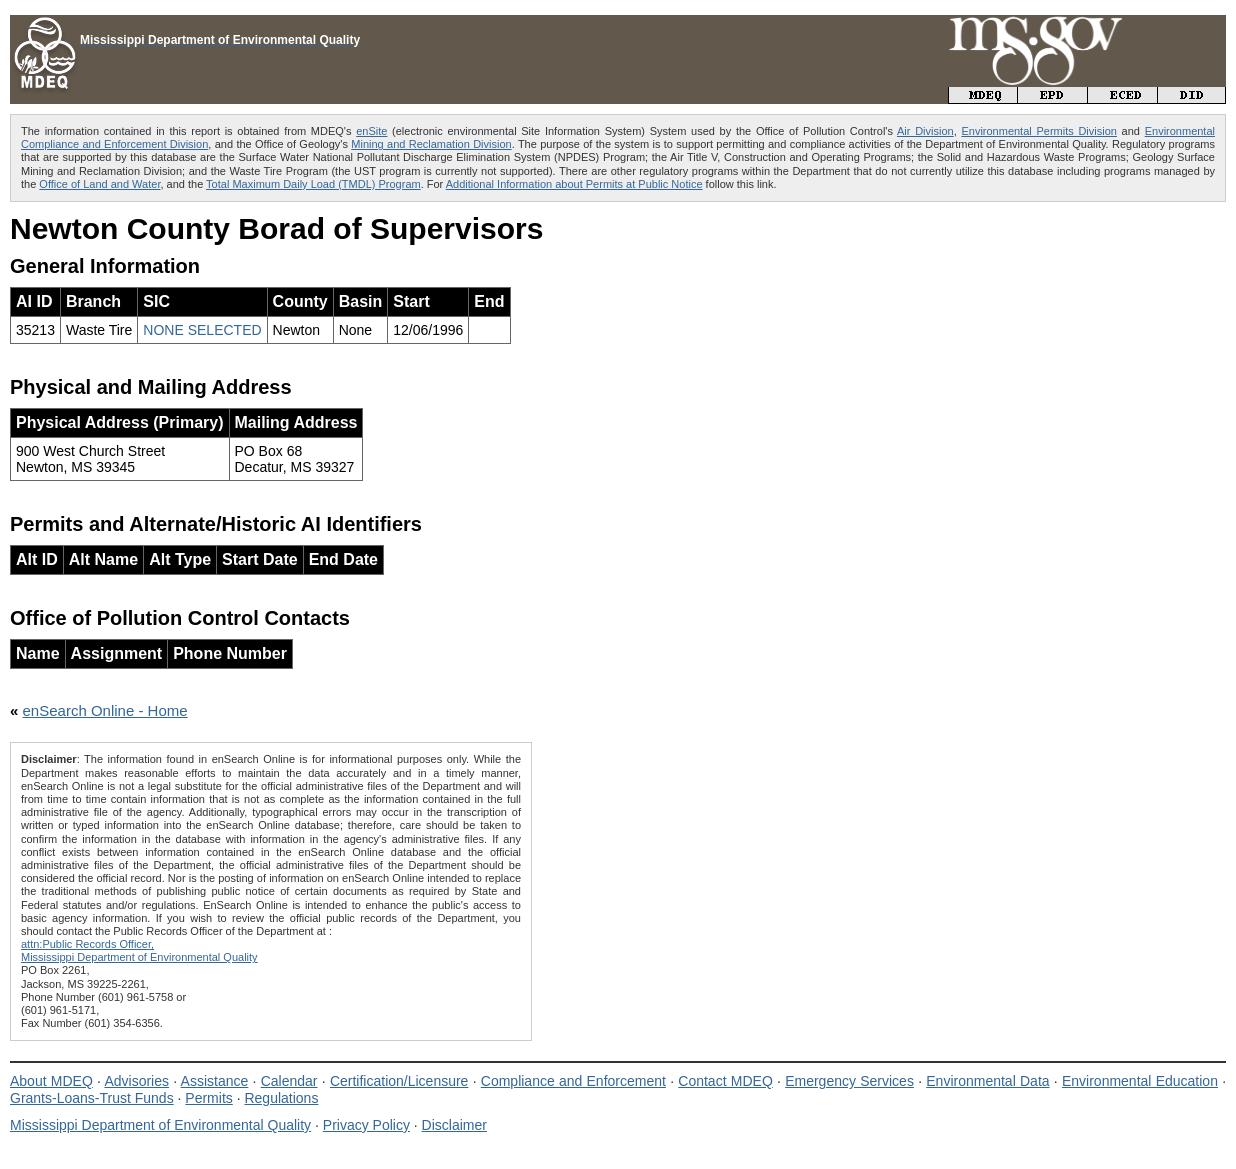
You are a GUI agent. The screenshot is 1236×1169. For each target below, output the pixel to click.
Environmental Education (1140, 1081)
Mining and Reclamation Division (431, 144)
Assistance (215, 1081)
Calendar (289, 1081)
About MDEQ (51, 1081)
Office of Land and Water (99, 184)
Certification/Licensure (399, 1081)
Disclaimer (454, 1125)
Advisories (136, 1081)
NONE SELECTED (202, 330)
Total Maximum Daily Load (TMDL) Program (313, 184)
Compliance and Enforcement (573, 1081)
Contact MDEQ (725, 1081)
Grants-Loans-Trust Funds (92, 1098)
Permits (208, 1098)
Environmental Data (987, 1081)
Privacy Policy (366, 1125)
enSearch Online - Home (105, 710)
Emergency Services (849, 1081)
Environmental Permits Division (1039, 131)
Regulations (281, 1098)
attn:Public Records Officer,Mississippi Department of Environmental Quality (139, 950)
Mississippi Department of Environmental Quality (160, 1125)
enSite (371, 131)
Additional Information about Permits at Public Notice (574, 184)
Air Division (925, 131)
